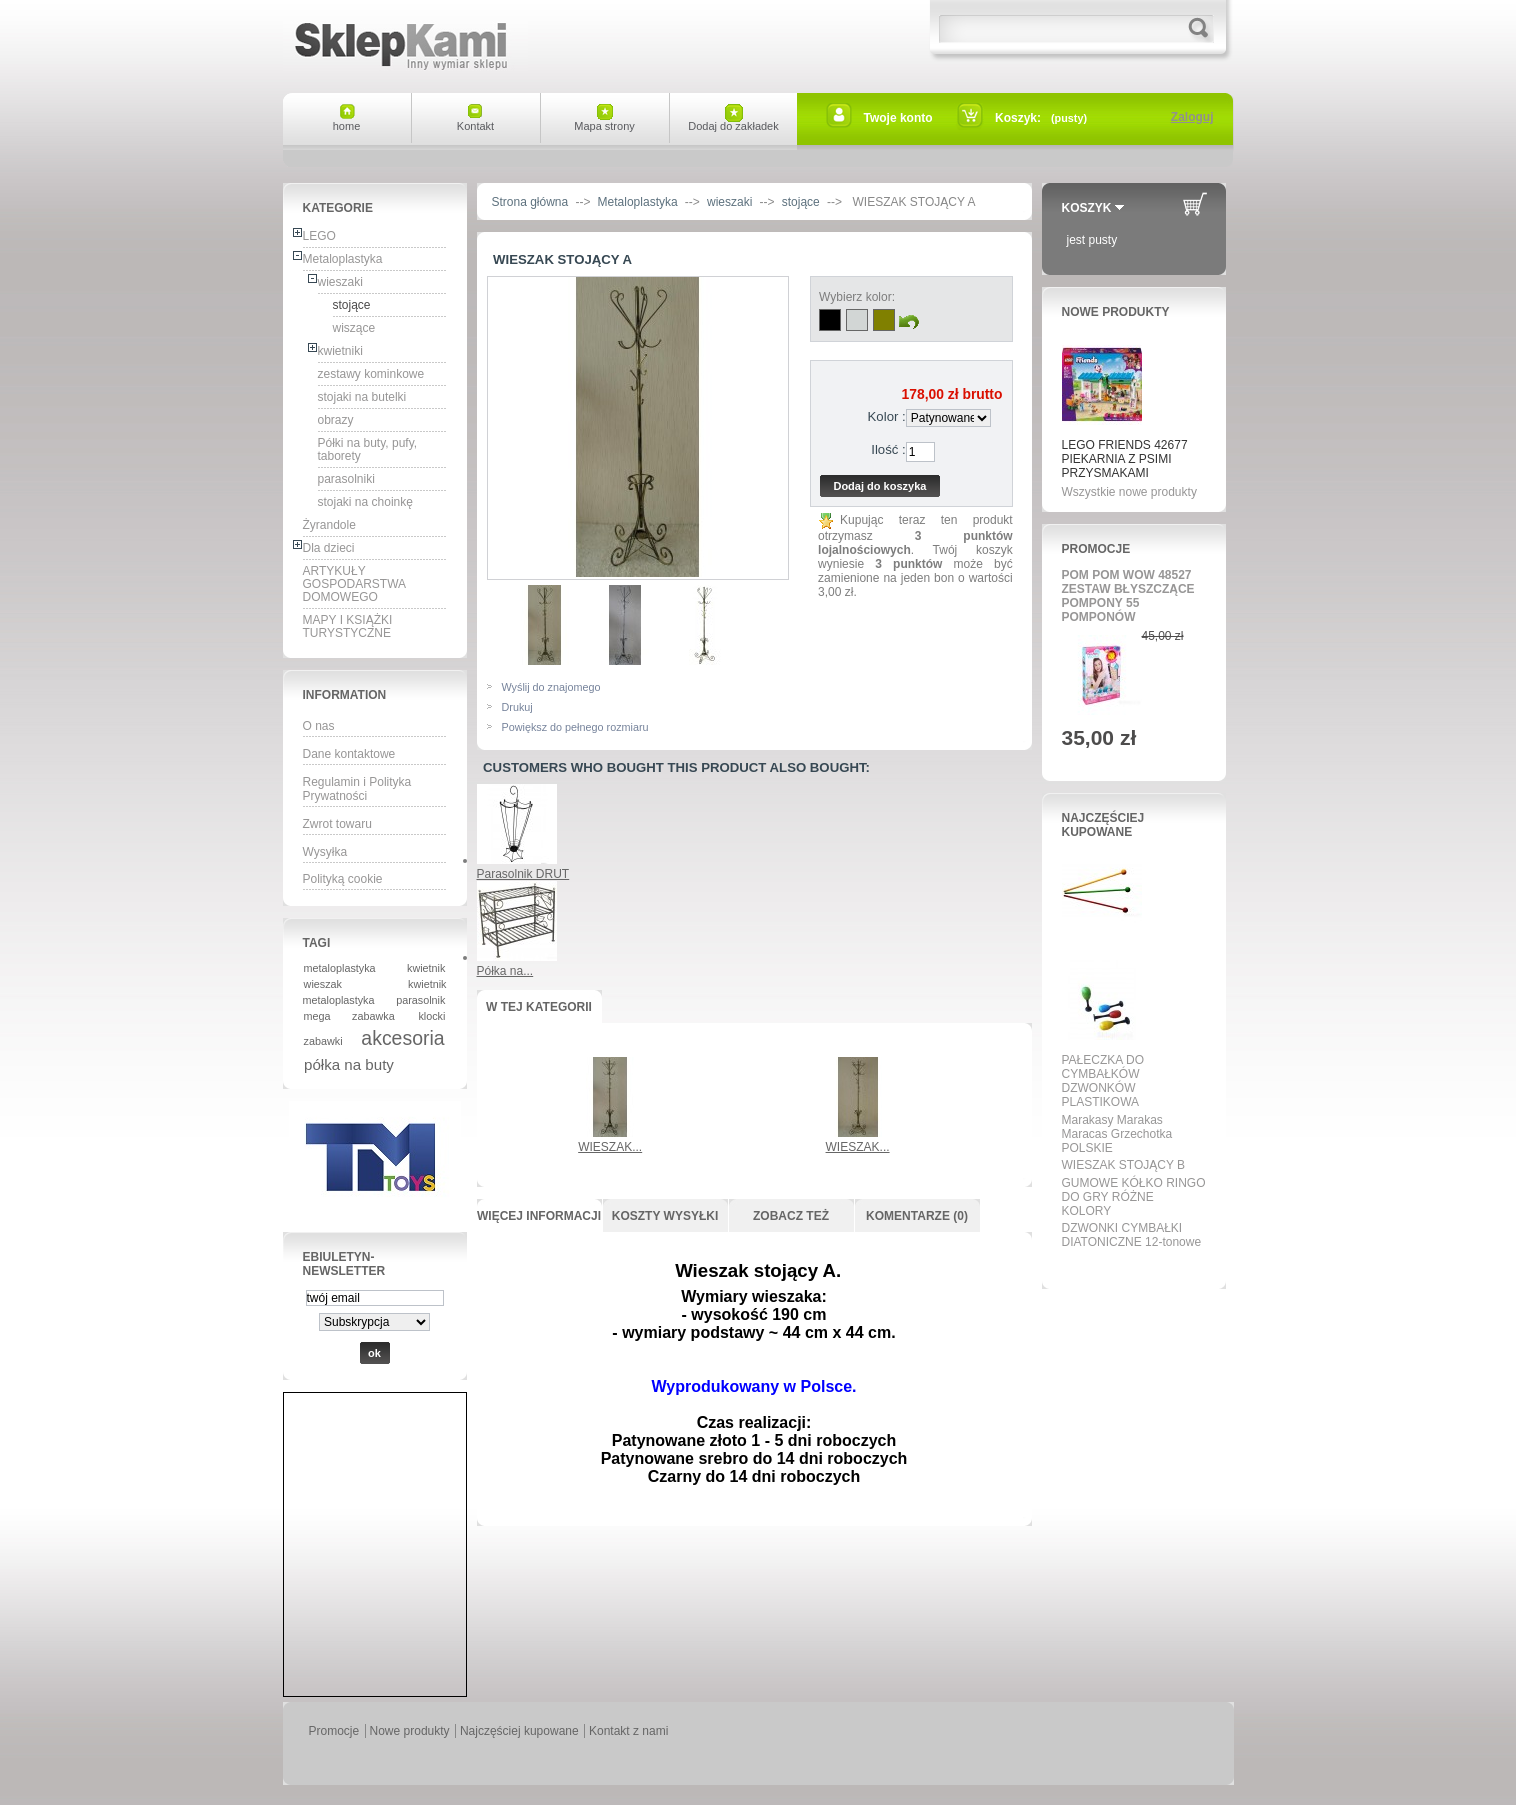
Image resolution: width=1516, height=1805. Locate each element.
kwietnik (426, 968)
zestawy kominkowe (371, 374)
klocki (431, 1016)
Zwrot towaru (337, 824)
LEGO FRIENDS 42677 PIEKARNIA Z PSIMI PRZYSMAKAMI (1125, 459)
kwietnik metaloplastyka (375, 992)
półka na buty (349, 1064)
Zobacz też (791, 1216)
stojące (352, 305)
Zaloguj (1192, 117)
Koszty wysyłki (665, 1216)
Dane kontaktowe (349, 754)
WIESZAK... (610, 1147)
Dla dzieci (329, 548)
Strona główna (530, 202)
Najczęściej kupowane (1103, 825)
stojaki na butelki (362, 397)
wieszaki (340, 282)
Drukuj (517, 707)
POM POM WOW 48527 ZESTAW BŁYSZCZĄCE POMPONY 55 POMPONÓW (1128, 596)
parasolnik (420, 1000)
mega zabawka (349, 1016)
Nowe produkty (1116, 312)
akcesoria (402, 1038)
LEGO (319, 236)
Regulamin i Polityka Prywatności (357, 789)
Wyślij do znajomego (551, 687)
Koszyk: (1018, 118)
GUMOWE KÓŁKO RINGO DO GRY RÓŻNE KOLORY (1134, 1197)
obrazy (336, 420)
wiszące (354, 328)
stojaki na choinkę (365, 502)
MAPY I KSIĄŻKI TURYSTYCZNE (348, 626)
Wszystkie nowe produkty (1129, 492)
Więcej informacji (539, 1216)
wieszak (323, 984)
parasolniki (346, 479)
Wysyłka (325, 852)
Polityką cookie (343, 879)
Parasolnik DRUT (523, 874)
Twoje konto (898, 118)
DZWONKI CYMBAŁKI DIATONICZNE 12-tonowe (1132, 1235)
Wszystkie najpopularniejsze (1128, 1265)
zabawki (323, 1041)
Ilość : (888, 449)
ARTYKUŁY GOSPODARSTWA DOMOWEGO (355, 584)
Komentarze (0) (917, 1216)
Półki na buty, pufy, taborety (368, 449)
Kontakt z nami (628, 1731)
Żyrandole (329, 525)
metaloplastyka (340, 968)
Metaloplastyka (343, 259)
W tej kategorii (539, 1007)
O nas (319, 726)
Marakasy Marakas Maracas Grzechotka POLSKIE (1117, 1134)
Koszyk (1087, 208)
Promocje (1096, 549)
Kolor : (887, 416)
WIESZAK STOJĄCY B (1124, 1165)
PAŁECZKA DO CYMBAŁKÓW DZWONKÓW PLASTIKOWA (1103, 1081)
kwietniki (340, 351)
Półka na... (505, 971)
